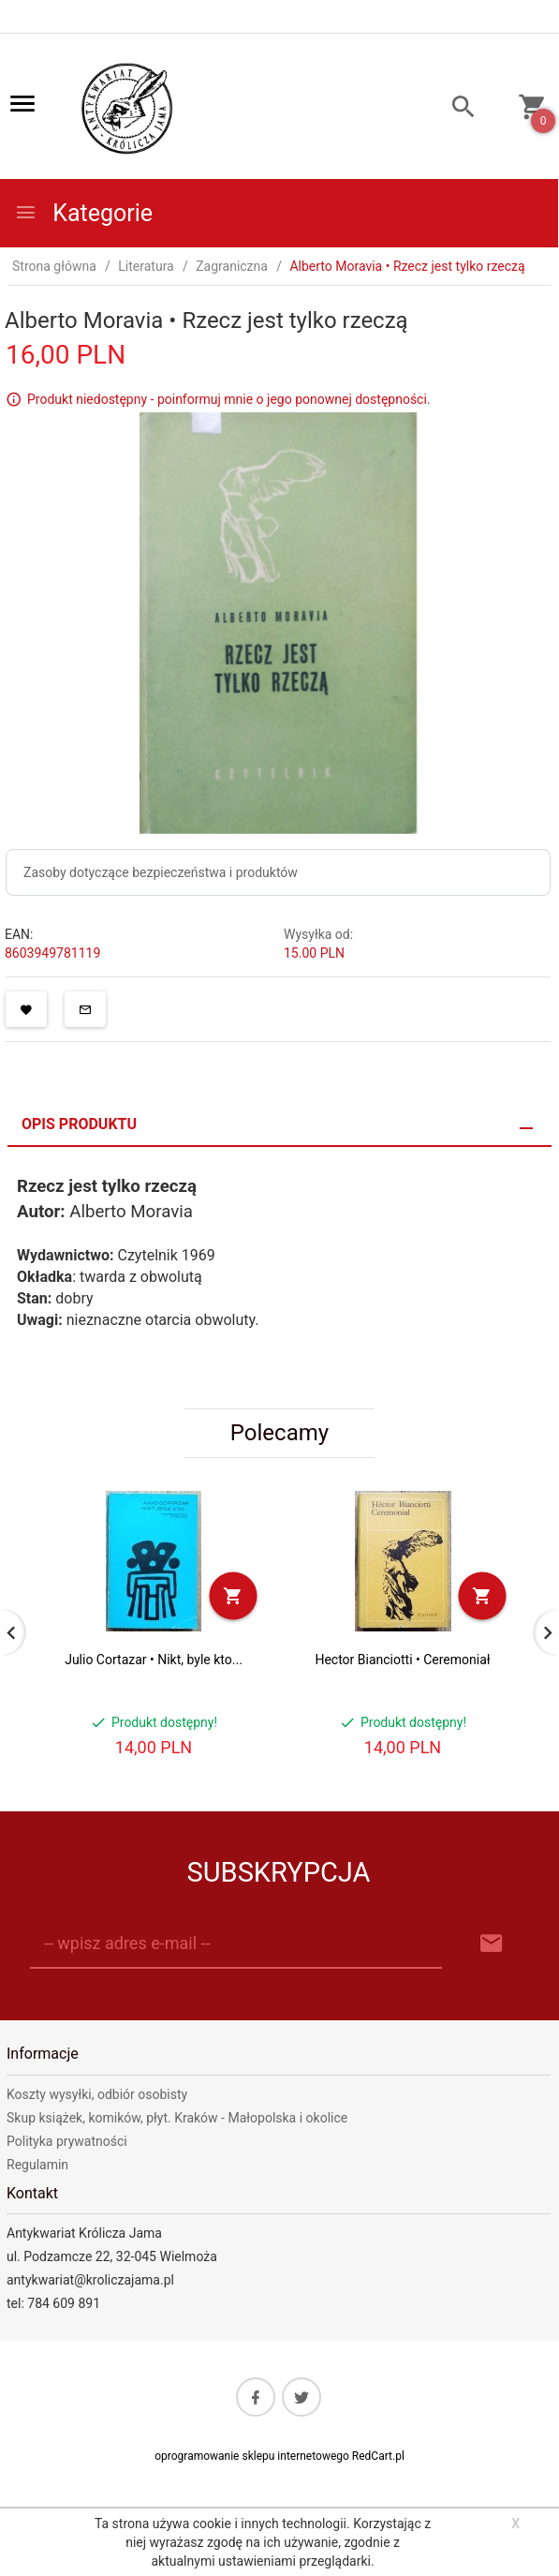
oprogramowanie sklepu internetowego (251, 2456)
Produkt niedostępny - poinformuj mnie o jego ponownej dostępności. (229, 399)
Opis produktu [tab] (79, 1124)
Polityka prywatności (67, 2141)
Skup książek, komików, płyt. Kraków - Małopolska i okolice (177, 2117)
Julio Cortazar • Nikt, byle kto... (154, 1659)
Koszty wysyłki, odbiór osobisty (97, 2094)
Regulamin (37, 2164)
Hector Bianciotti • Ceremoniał (402, 1659)
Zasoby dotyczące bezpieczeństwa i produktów (160, 872)
